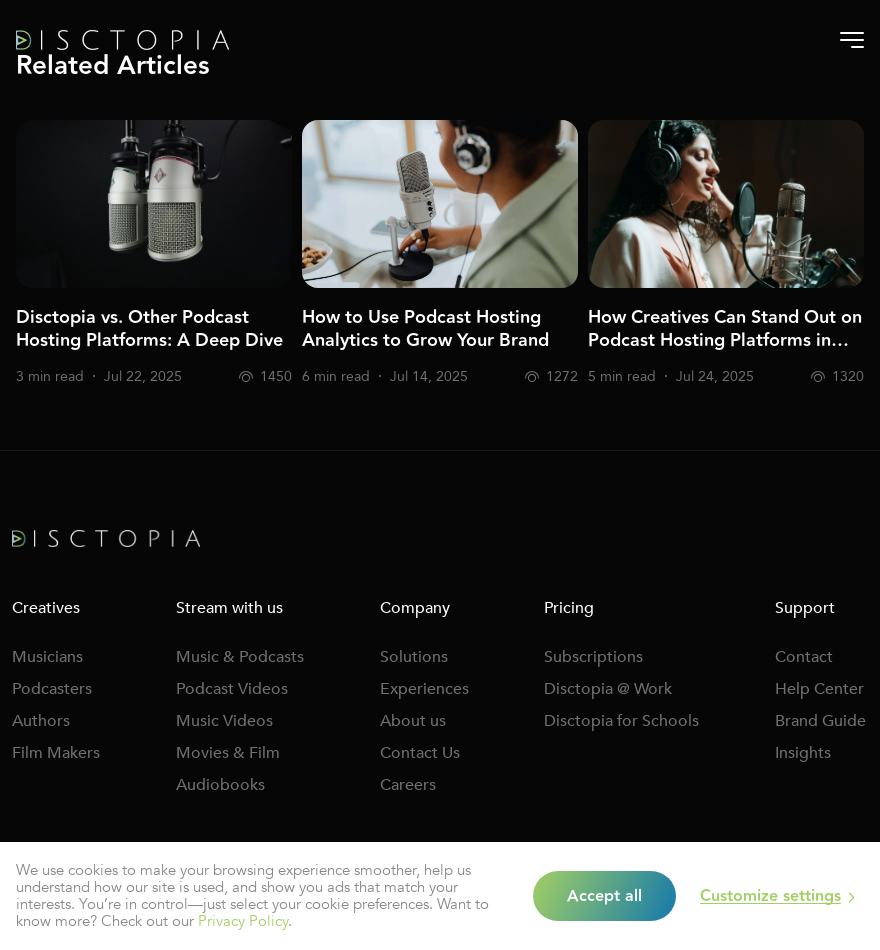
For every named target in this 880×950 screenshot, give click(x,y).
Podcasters (52, 689)
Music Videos (224, 721)
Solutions (414, 657)
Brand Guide (820, 721)
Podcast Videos (232, 689)
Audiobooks (220, 785)
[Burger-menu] (852, 40)
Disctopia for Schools (621, 721)
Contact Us (420, 753)
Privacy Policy (243, 921)
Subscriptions (593, 657)
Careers (408, 785)
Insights (803, 753)
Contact (804, 657)
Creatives (46, 608)
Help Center (819, 689)
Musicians (47, 657)
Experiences (424, 689)
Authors (41, 721)
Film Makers (56, 753)
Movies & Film (228, 753)
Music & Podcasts (240, 657)
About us (413, 721)
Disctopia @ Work (608, 689)
